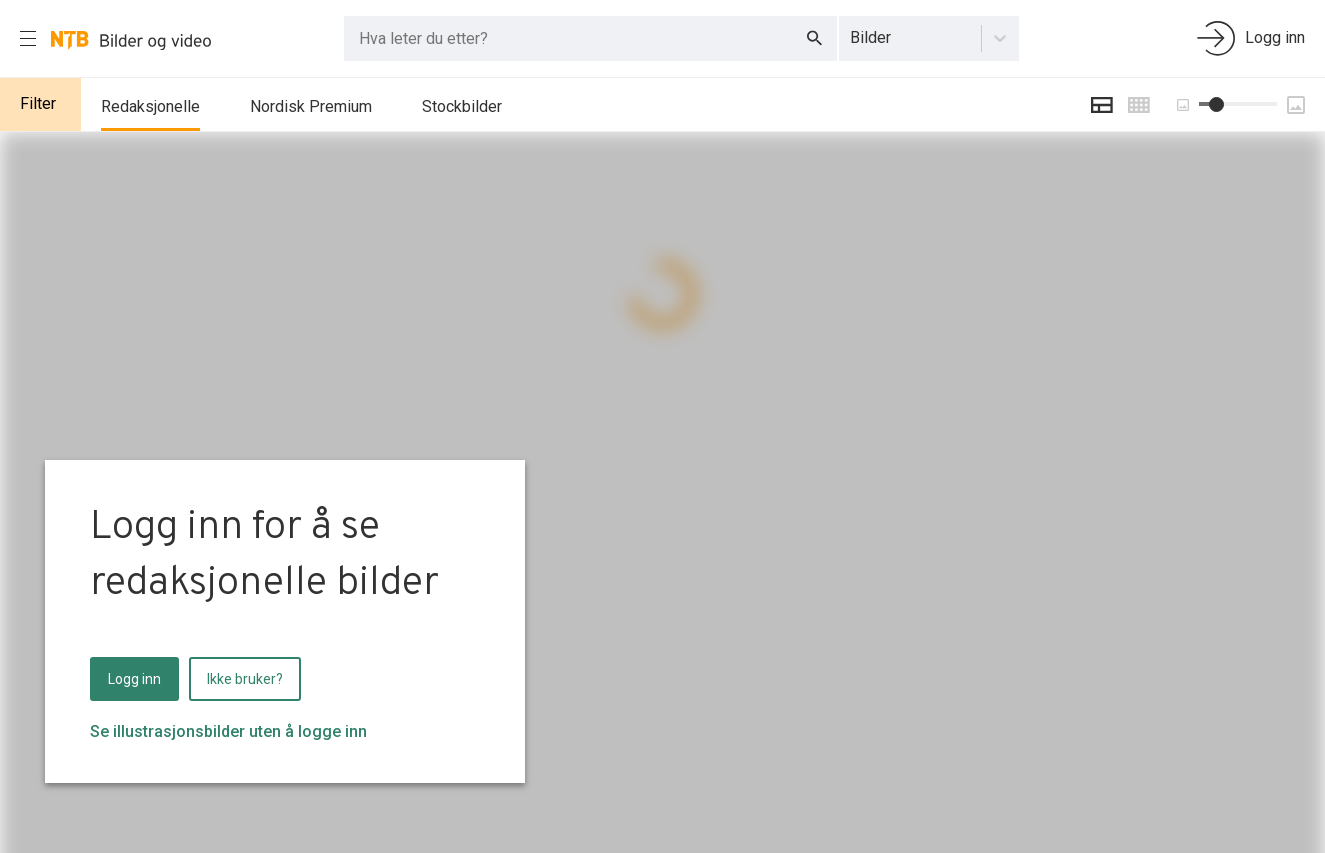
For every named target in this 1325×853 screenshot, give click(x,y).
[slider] (1216, 104)
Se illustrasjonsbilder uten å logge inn (228, 731)
